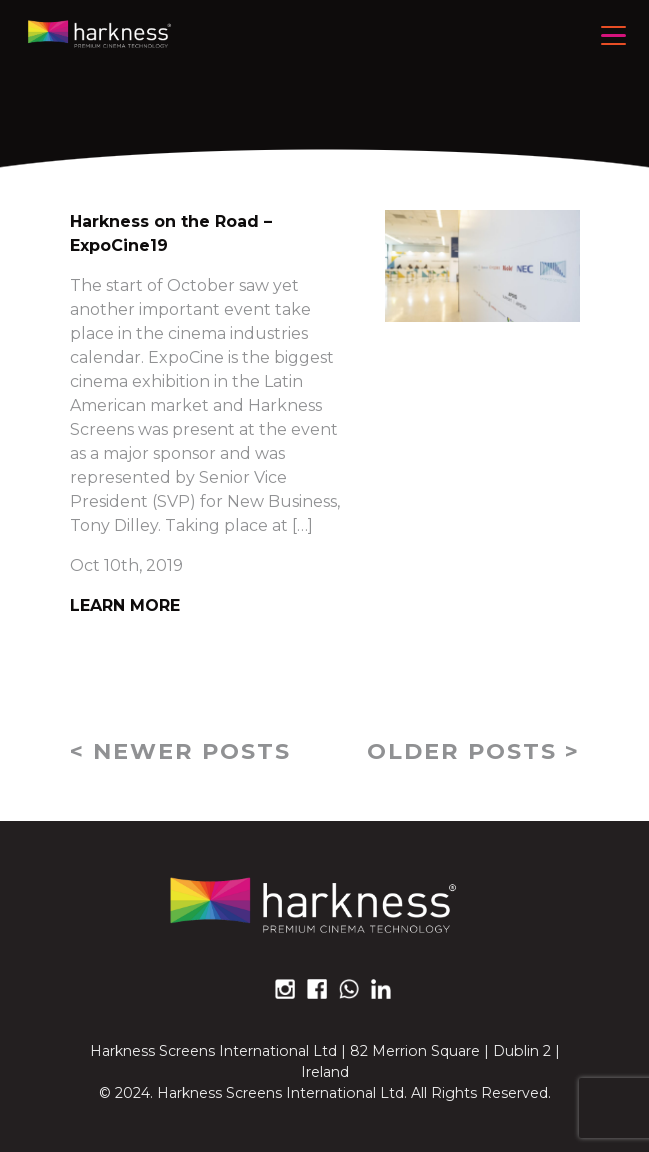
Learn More (125, 605)
